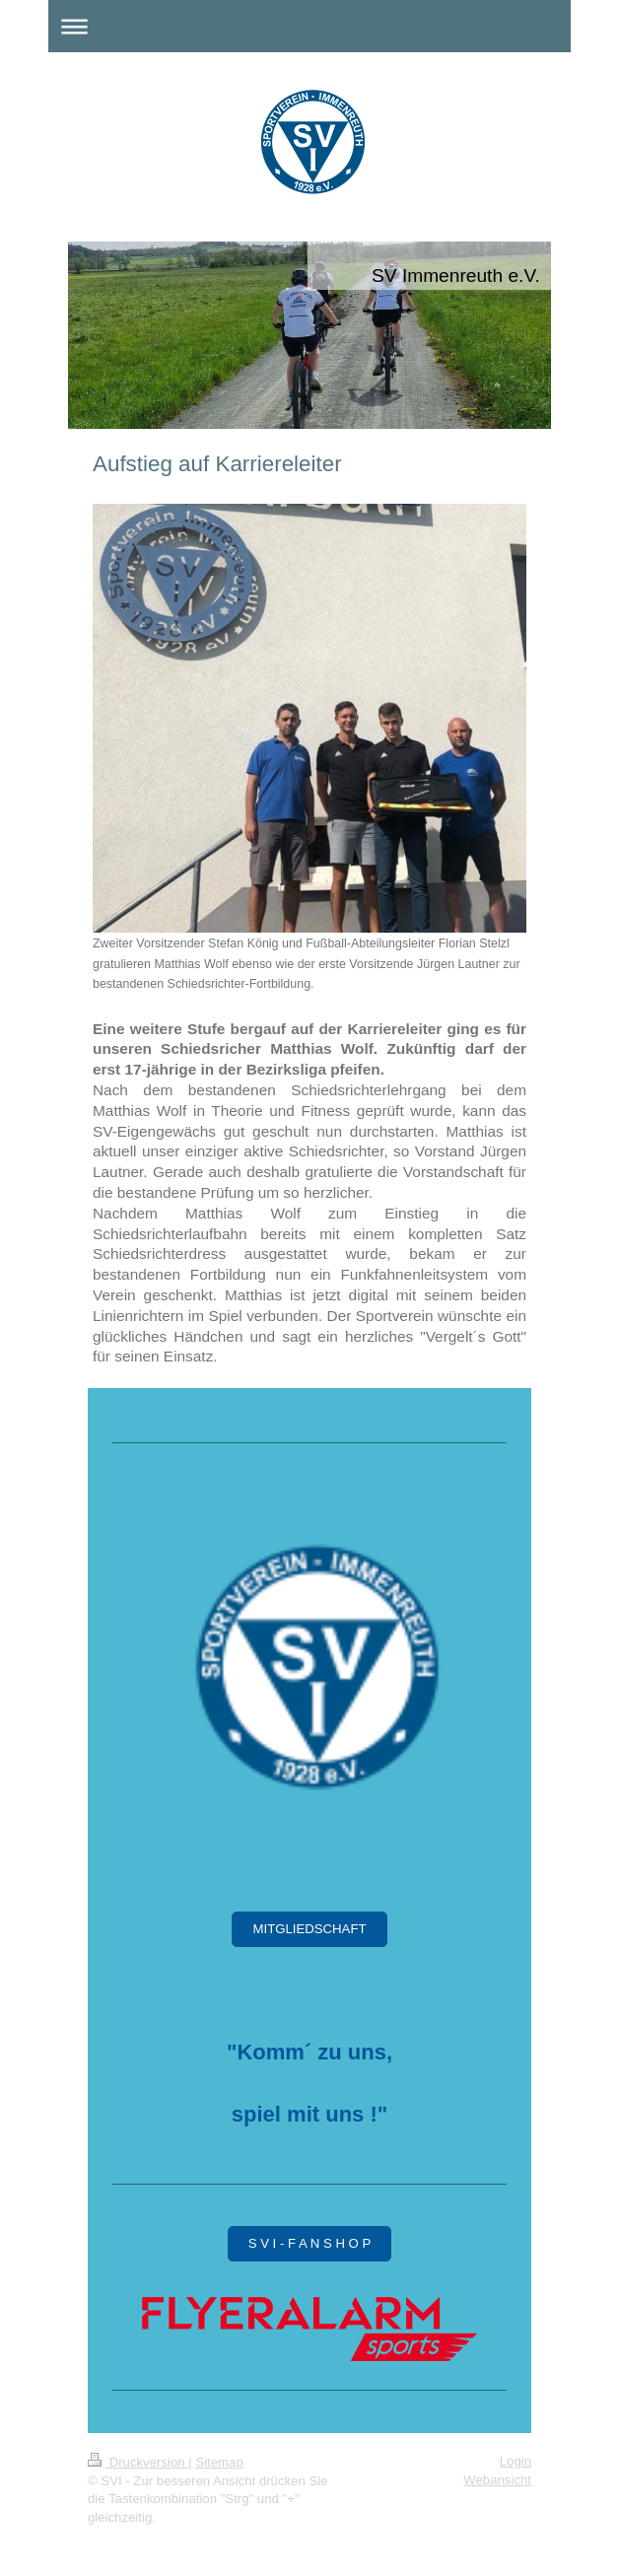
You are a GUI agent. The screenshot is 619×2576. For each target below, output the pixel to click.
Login (515, 2461)
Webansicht (497, 2479)
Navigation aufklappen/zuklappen (309, 26)
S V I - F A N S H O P (310, 2243)
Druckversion (138, 2462)
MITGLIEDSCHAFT (309, 1928)
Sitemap (218, 2462)
